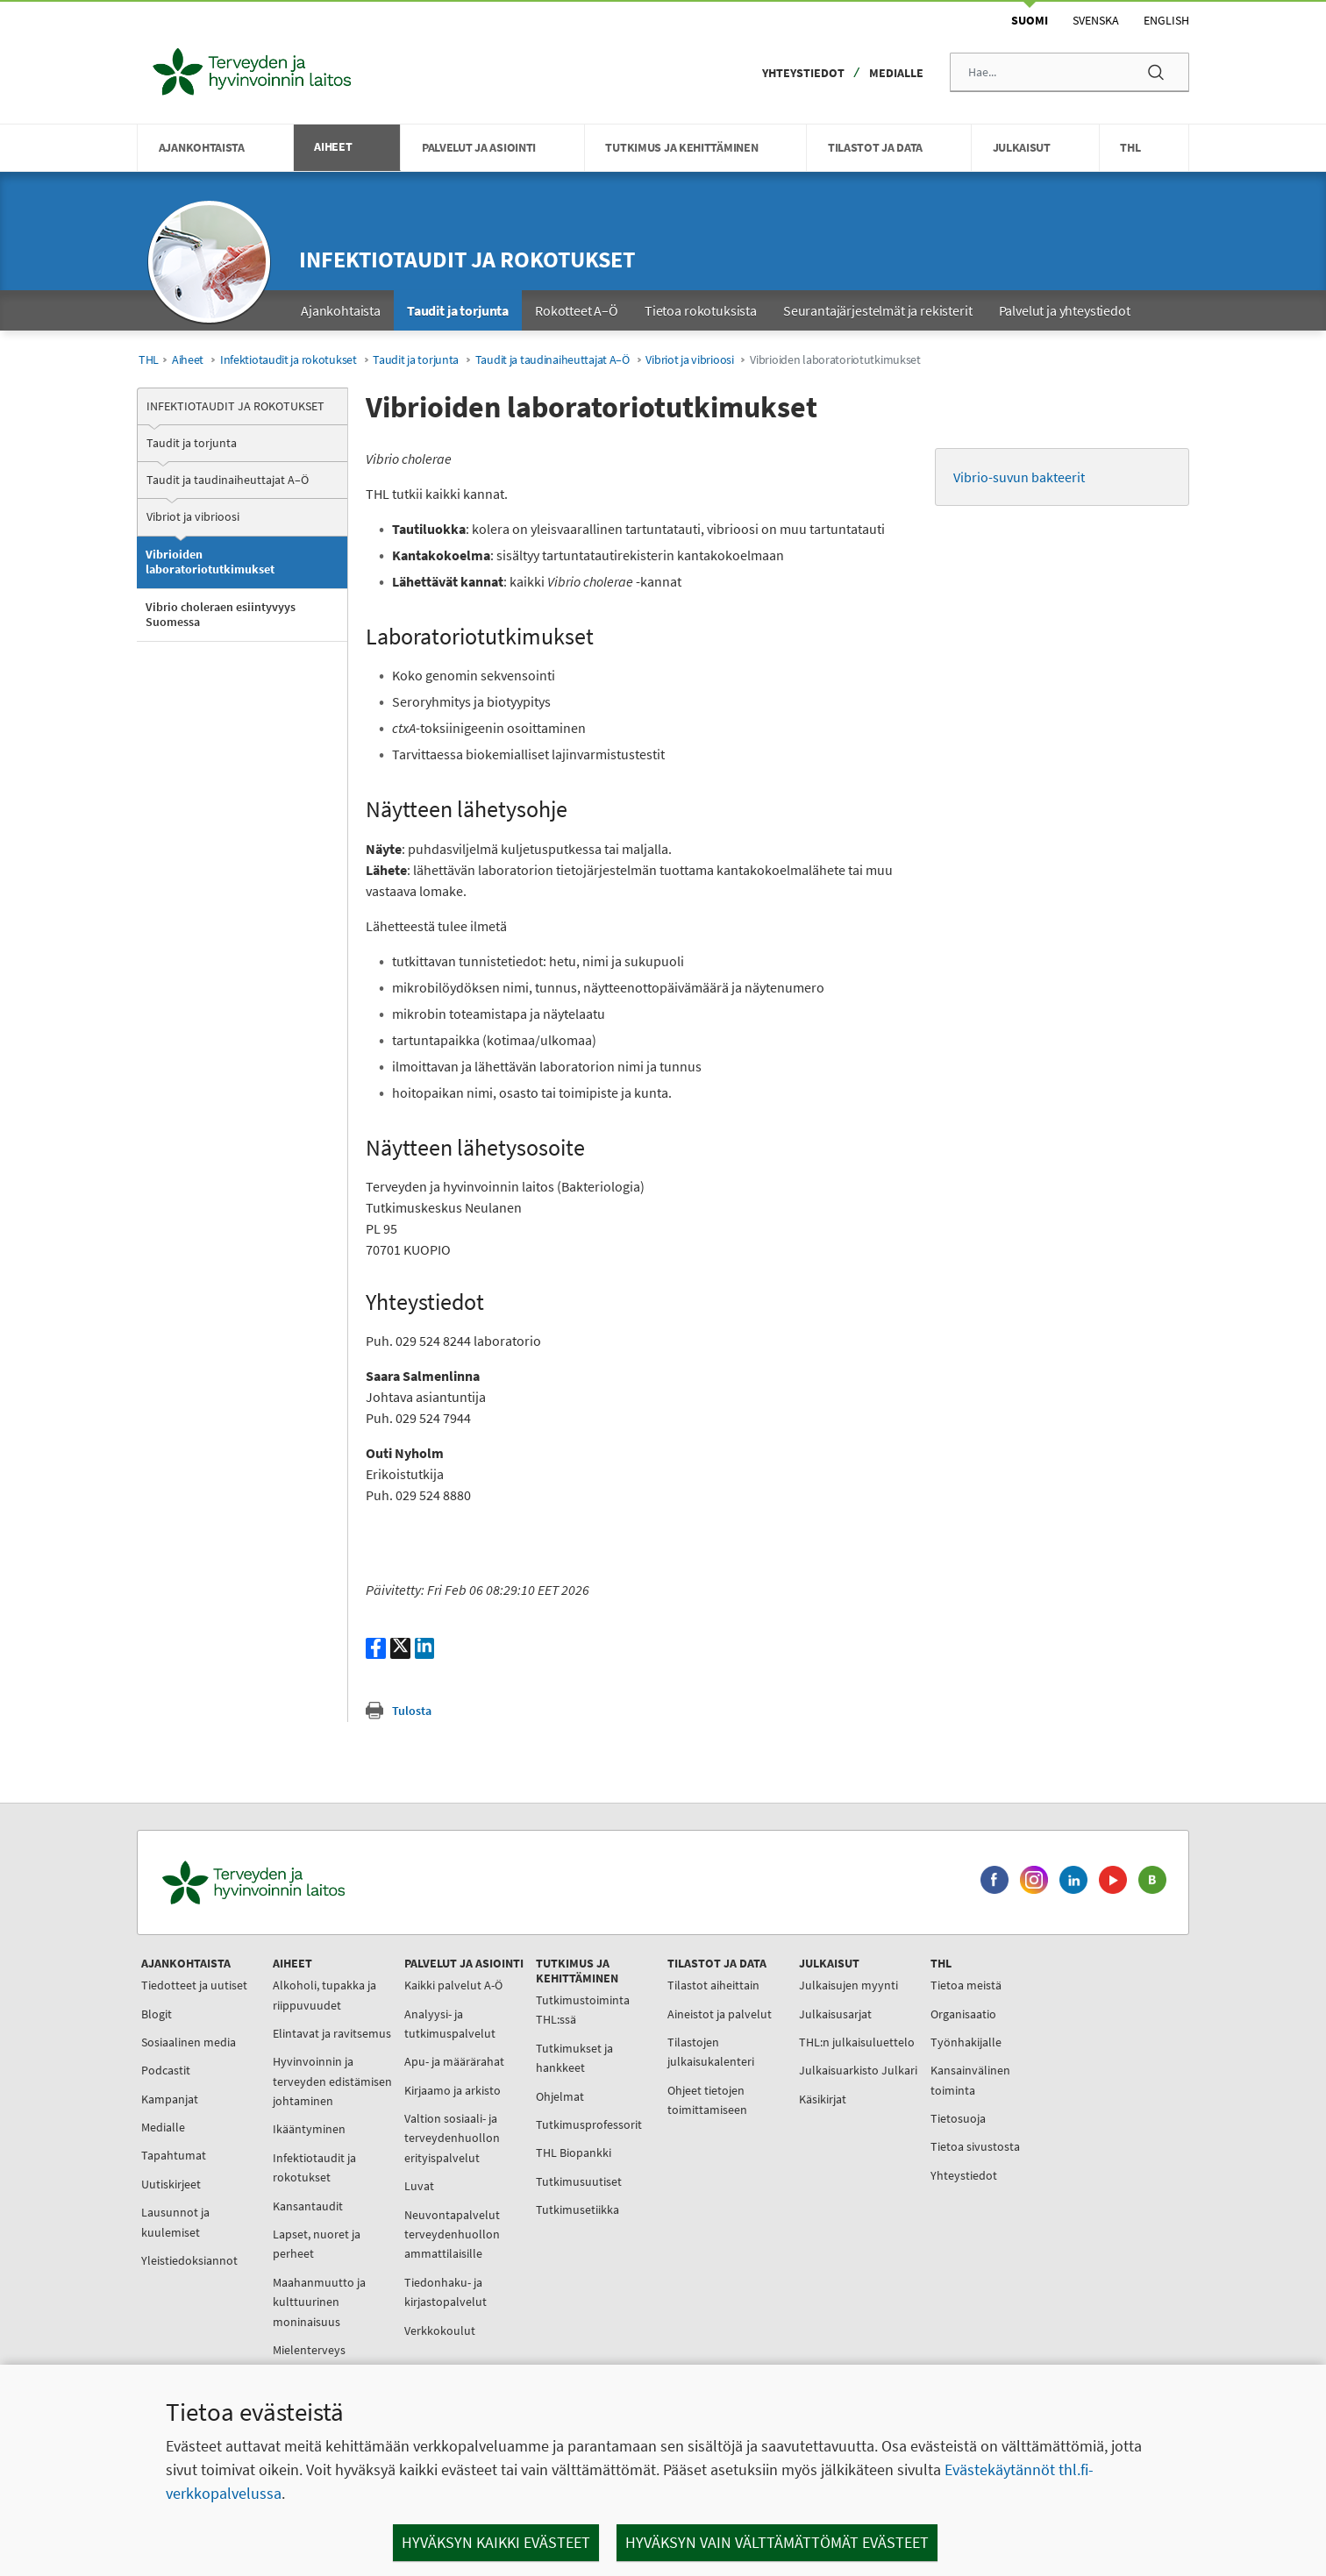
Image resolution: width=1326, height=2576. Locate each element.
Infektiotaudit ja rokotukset (467, 259)
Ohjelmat (560, 2096)
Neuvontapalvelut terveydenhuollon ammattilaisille (452, 2234)
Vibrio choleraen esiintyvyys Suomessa (221, 614)
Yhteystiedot (803, 73)
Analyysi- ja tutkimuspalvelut (449, 2023)
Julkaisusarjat (835, 2014)
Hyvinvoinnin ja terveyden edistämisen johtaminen (332, 2081)
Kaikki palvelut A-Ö (453, 1985)
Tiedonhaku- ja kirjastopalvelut (445, 2291)
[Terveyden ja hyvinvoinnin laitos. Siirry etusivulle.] (331, 1883)
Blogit (156, 2014)
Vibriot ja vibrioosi (689, 359)
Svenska (1096, 20)
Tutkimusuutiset (579, 2181)
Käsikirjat (822, 2099)
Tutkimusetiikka (577, 2209)
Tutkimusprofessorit (589, 2124)
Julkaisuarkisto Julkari (858, 2070)
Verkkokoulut (439, 2330)
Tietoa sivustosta (975, 2146)
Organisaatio (963, 2014)
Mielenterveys (309, 2350)
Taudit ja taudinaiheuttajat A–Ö (552, 359)
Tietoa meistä (966, 1985)
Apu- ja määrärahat (454, 2061)
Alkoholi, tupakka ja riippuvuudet (324, 1994)
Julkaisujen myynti (848, 1985)
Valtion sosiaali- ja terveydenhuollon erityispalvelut (452, 2138)
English (1166, 20)
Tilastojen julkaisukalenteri (710, 2051)
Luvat (419, 2186)
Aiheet (187, 359)
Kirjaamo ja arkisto (452, 2090)
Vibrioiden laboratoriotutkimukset (210, 562)
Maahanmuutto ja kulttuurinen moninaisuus (319, 2302)
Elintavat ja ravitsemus (332, 2033)
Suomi (1029, 20)
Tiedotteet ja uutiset (194, 1985)
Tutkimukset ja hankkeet (574, 2057)
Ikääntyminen (309, 2129)
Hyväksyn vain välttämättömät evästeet (777, 2542)
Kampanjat (169, 2099)
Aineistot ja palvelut (719, 2014)
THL (149, 359)
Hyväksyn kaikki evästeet (496, 2542)
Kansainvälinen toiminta (970, 2079)
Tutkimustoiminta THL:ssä (583, 2009)
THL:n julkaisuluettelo (857, 2042)
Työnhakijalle (966, 2042)
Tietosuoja (958, 2118)
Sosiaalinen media (188, 2042)
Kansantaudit (308, 2206)
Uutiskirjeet (171, 2184)
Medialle (896, 73)
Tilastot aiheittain (713, 1985)
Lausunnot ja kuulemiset (175, 2221)
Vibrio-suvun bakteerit (1020, 477)
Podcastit (165, 2070)
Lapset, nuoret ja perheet (316, 2243)
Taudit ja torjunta (416, 359)
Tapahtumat (173, 2155)
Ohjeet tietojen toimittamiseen (707, 2099)
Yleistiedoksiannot (189, 2260)
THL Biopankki (573, 2152)
